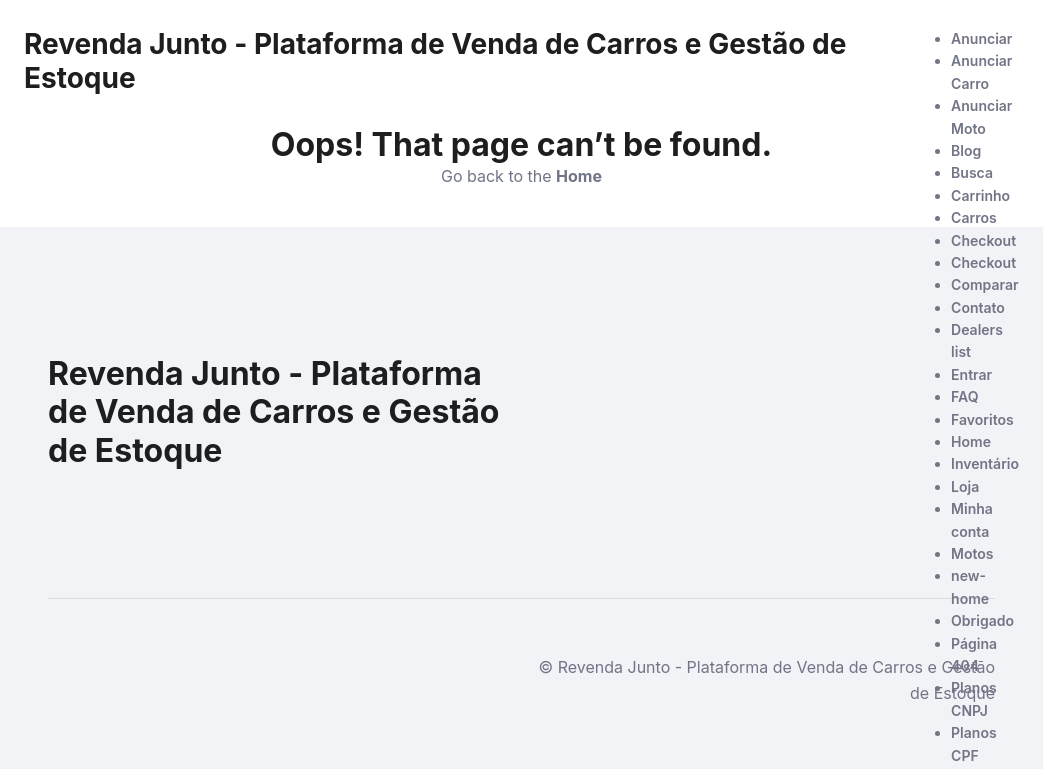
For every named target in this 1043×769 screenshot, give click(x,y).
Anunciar (981, 38)
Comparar (984, 284)
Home (971, 441)
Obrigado (982, 620)
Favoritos (982, 419)
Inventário (985, 463)
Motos (972, 553)
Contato (978, 307)
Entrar (971, 374)
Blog (966, 150)
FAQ (964, 396)
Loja (965, 486)
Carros (974, 217)
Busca (972, 172)
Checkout (983, 240)
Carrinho (980, 195)
